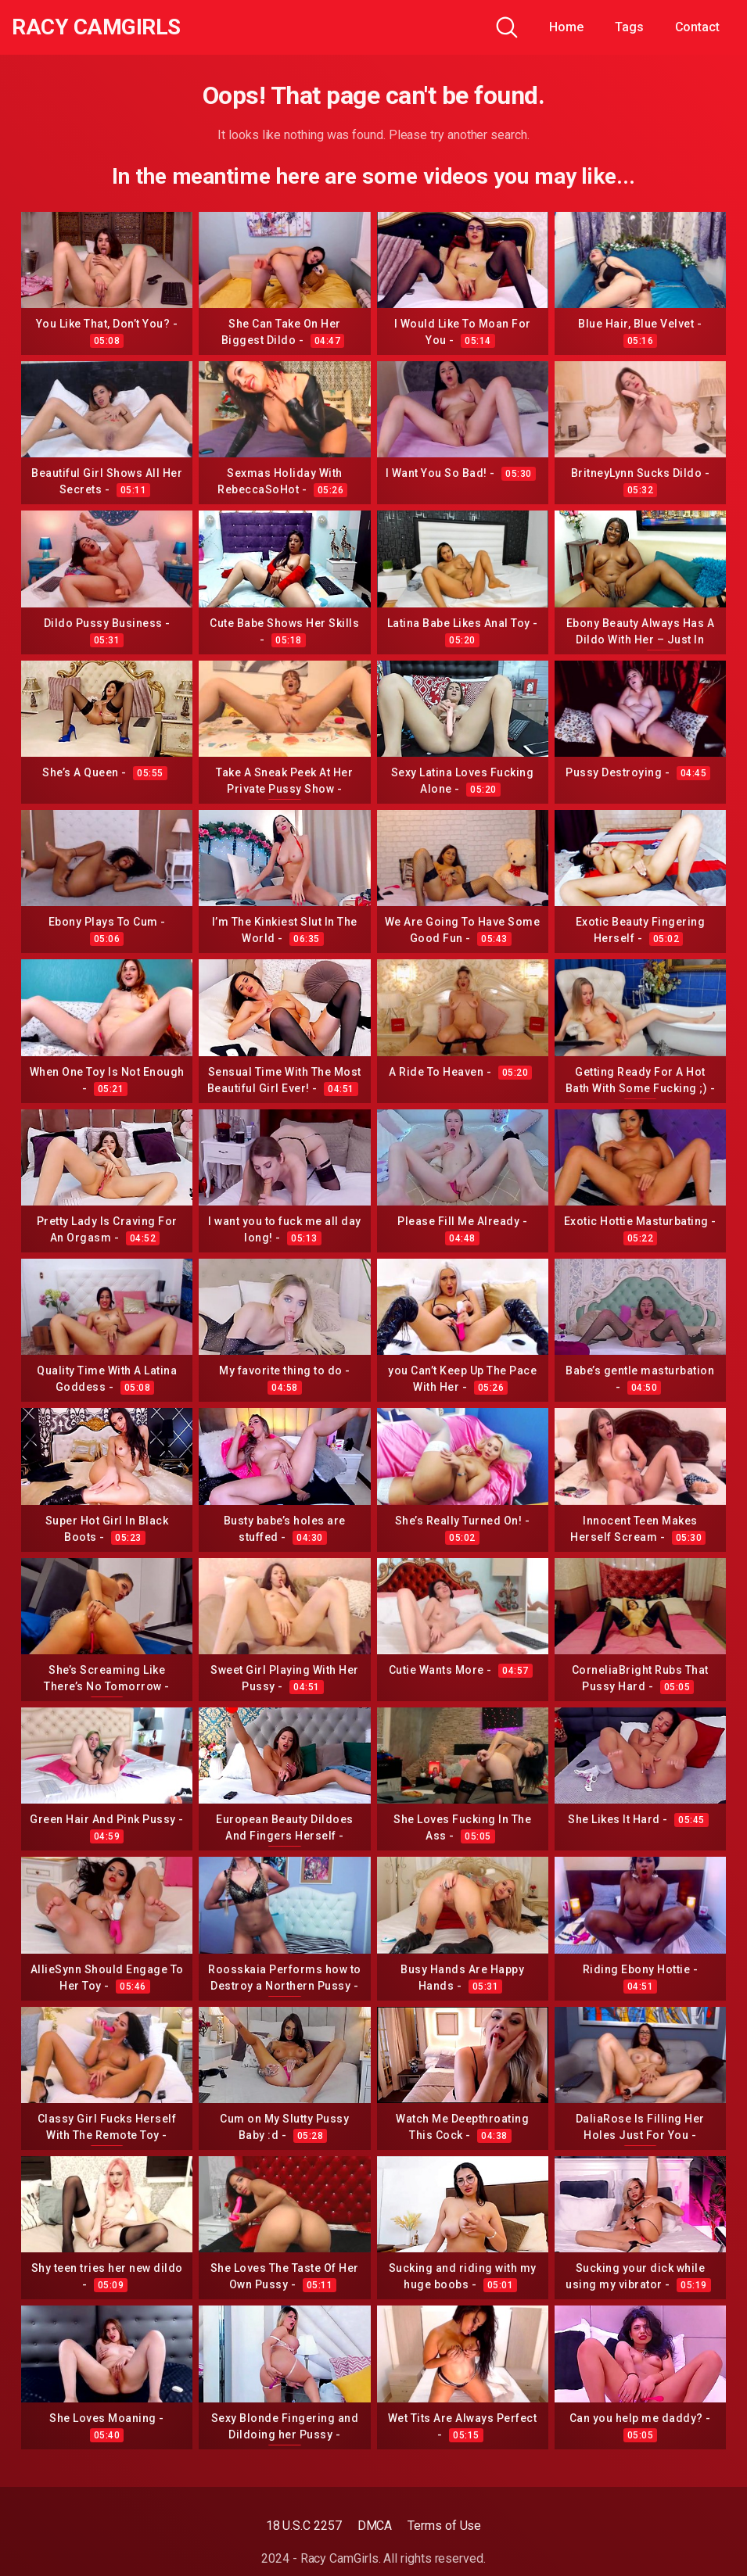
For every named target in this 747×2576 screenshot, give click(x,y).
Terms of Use (444, 2525)
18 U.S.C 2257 (304, 2525)
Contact (697, 27)
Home (566, 27)
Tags (629, 27)
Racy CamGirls (96, 27)
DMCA (375, 2525)
